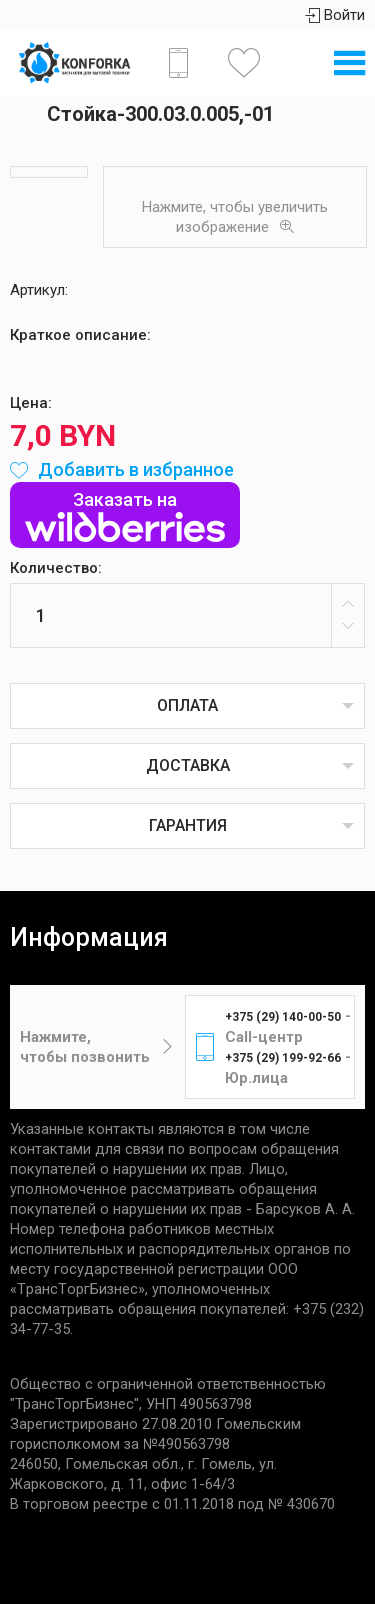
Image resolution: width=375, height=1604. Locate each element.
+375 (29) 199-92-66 (283, 1058)
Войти (335, 15)
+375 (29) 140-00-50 (283, 1017)
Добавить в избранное (122, 469)
